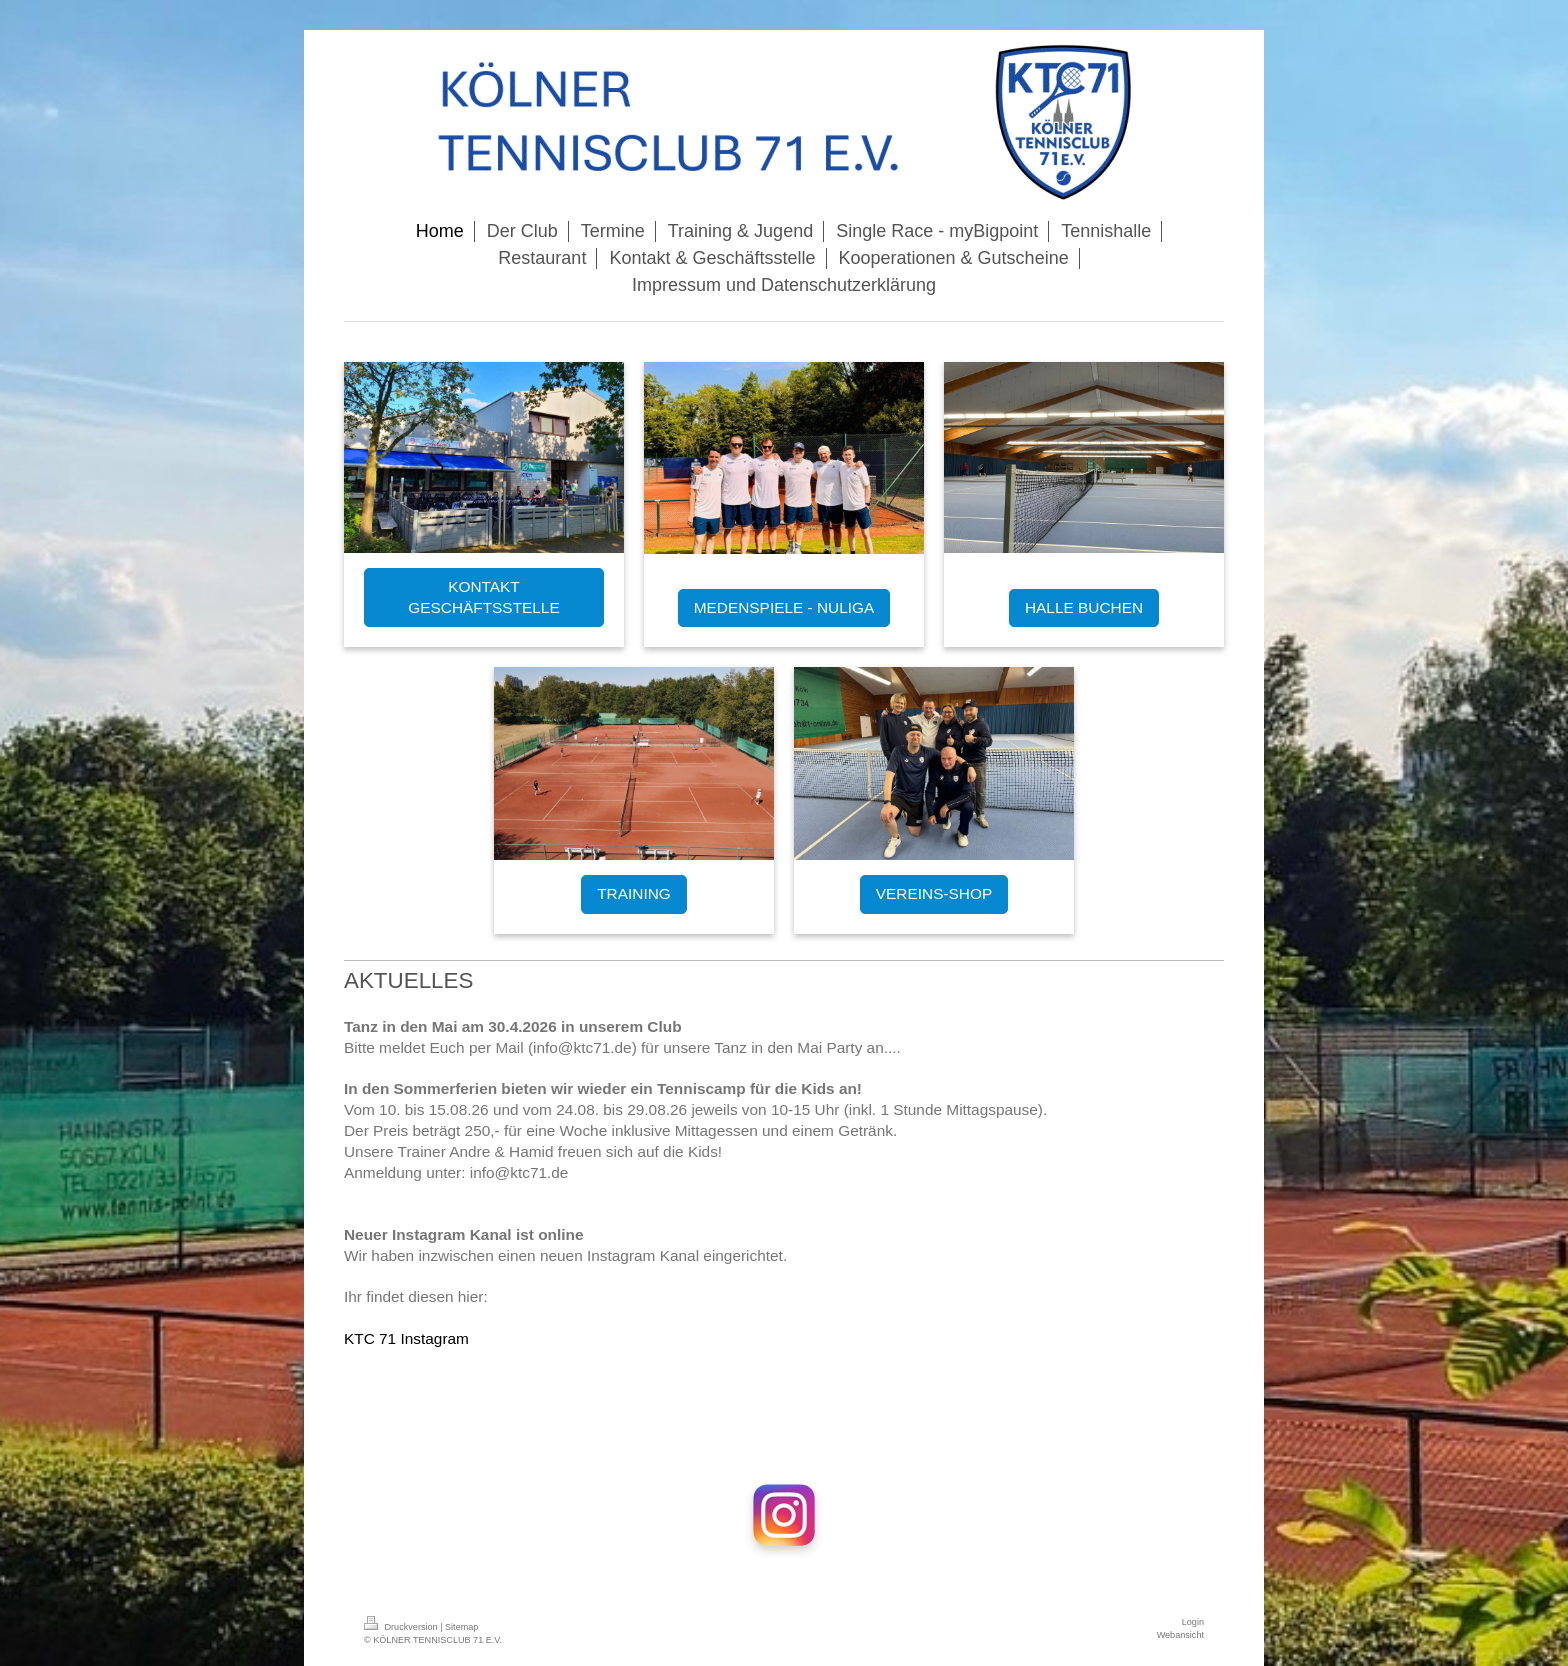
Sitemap (461, 1627)
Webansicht (1180, 1635)
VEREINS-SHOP (934, 893)
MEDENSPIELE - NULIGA (784, 607)
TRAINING (634, 893)
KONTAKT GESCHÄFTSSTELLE (483, 597)
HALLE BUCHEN (1084, 607)
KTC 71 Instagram (406, 1338)
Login (1193, 1622)
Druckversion (402, 1627)
